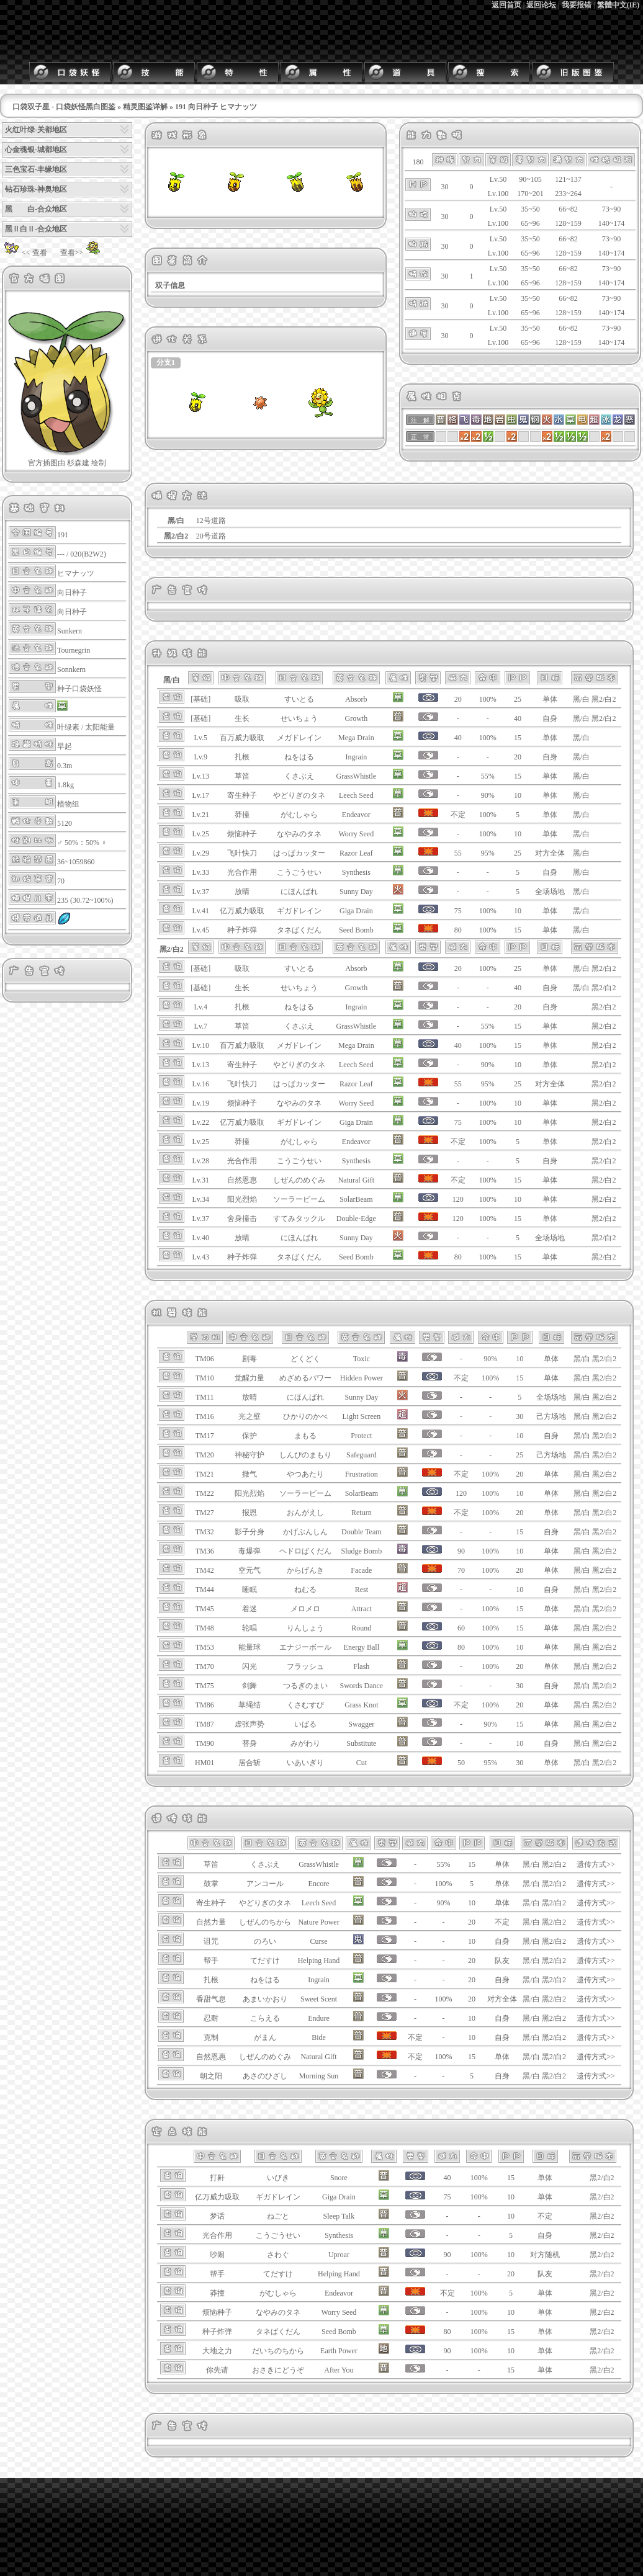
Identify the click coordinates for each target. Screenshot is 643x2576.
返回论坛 (541, 5)
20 (517, 757)
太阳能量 (100, 727)
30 (519, 1416)
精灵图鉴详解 (145, 106)
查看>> (82, 252)
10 (517, 795)
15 (517, 737)
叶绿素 (68, 727)
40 (517, 718)
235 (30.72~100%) (85, 900)
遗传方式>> (596, 1864)
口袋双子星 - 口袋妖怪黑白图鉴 (63, 106)
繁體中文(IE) (618, 5)
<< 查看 (24, 252)
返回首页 (506, 5)
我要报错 (576, 5)
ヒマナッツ (75, 573)
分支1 (165, 362)
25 (517, 699)
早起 (64, 746)
